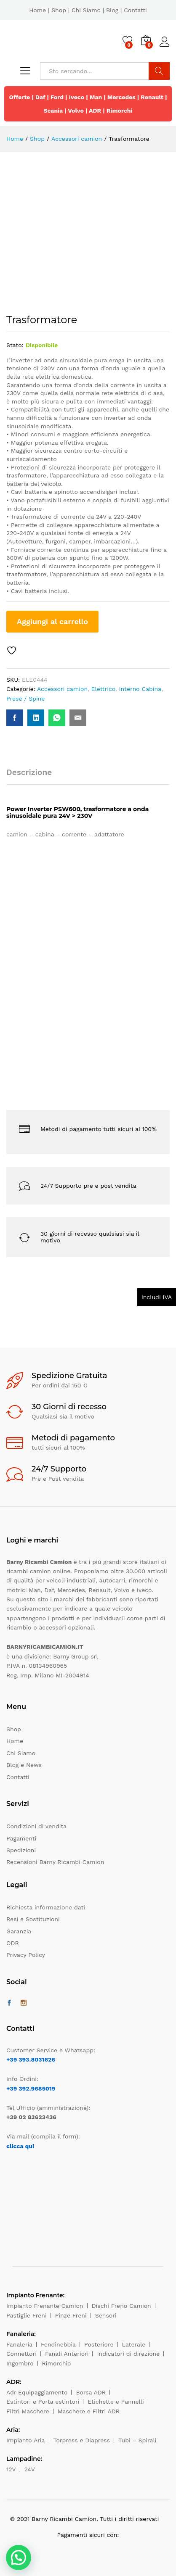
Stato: (15, 345)
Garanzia (18, 1931)
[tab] (33, 776)
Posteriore (99, 2344)
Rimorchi (120, 110)
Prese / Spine (25, 698)
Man (96, 97)
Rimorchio (56, 2363)
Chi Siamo (86, 10)
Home (37, 10)
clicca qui (20, 2146)
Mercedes (121, 97)
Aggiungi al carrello (52, 621)
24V (29, 2469)
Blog (112, 10)
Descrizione (29, 772)
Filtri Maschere (27, 2411)
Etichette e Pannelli (116, 2401)
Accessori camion (62, 689)
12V (11, 2469)
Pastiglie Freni (26, 2315)
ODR (12, 1943)
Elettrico (103, 689)
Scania (53, 110)
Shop (58, 10)
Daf (40, 97)
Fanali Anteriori (67, 2353)
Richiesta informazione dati (45, 1907)
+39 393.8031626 (30, 2059)
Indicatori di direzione (128, 2353)
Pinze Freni (71, 2315)
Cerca (159, 71)
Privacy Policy (25, 1954)
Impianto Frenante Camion (44, 2305)
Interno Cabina (140, 689)
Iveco (77, 97)
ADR (95, 110)
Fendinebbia (58, 2344)
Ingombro (20, 2363)
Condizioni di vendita (36, 1826)
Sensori (106, 2315)
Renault (152, 97)
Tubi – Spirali (137, 2440)
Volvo (76, 110)
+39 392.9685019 (30, 2088)
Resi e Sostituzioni (33, 1919)
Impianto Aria (25, 2440)
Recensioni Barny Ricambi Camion (55, 1862)
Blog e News (24, 1764)
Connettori (21, 2353)
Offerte (19, 97)
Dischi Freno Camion (121, 2305)
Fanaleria (19, 2344)
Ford (57, 97)
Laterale (134, 2344)
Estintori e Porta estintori (42, 2401)
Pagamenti (21, 1838)
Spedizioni (21, 1850)
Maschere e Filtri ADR (89, 2411)
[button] (18, 2557)
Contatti (135, 10)
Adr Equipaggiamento (36, 2392)
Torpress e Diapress (81, 2440)
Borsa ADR (91, 2392)
